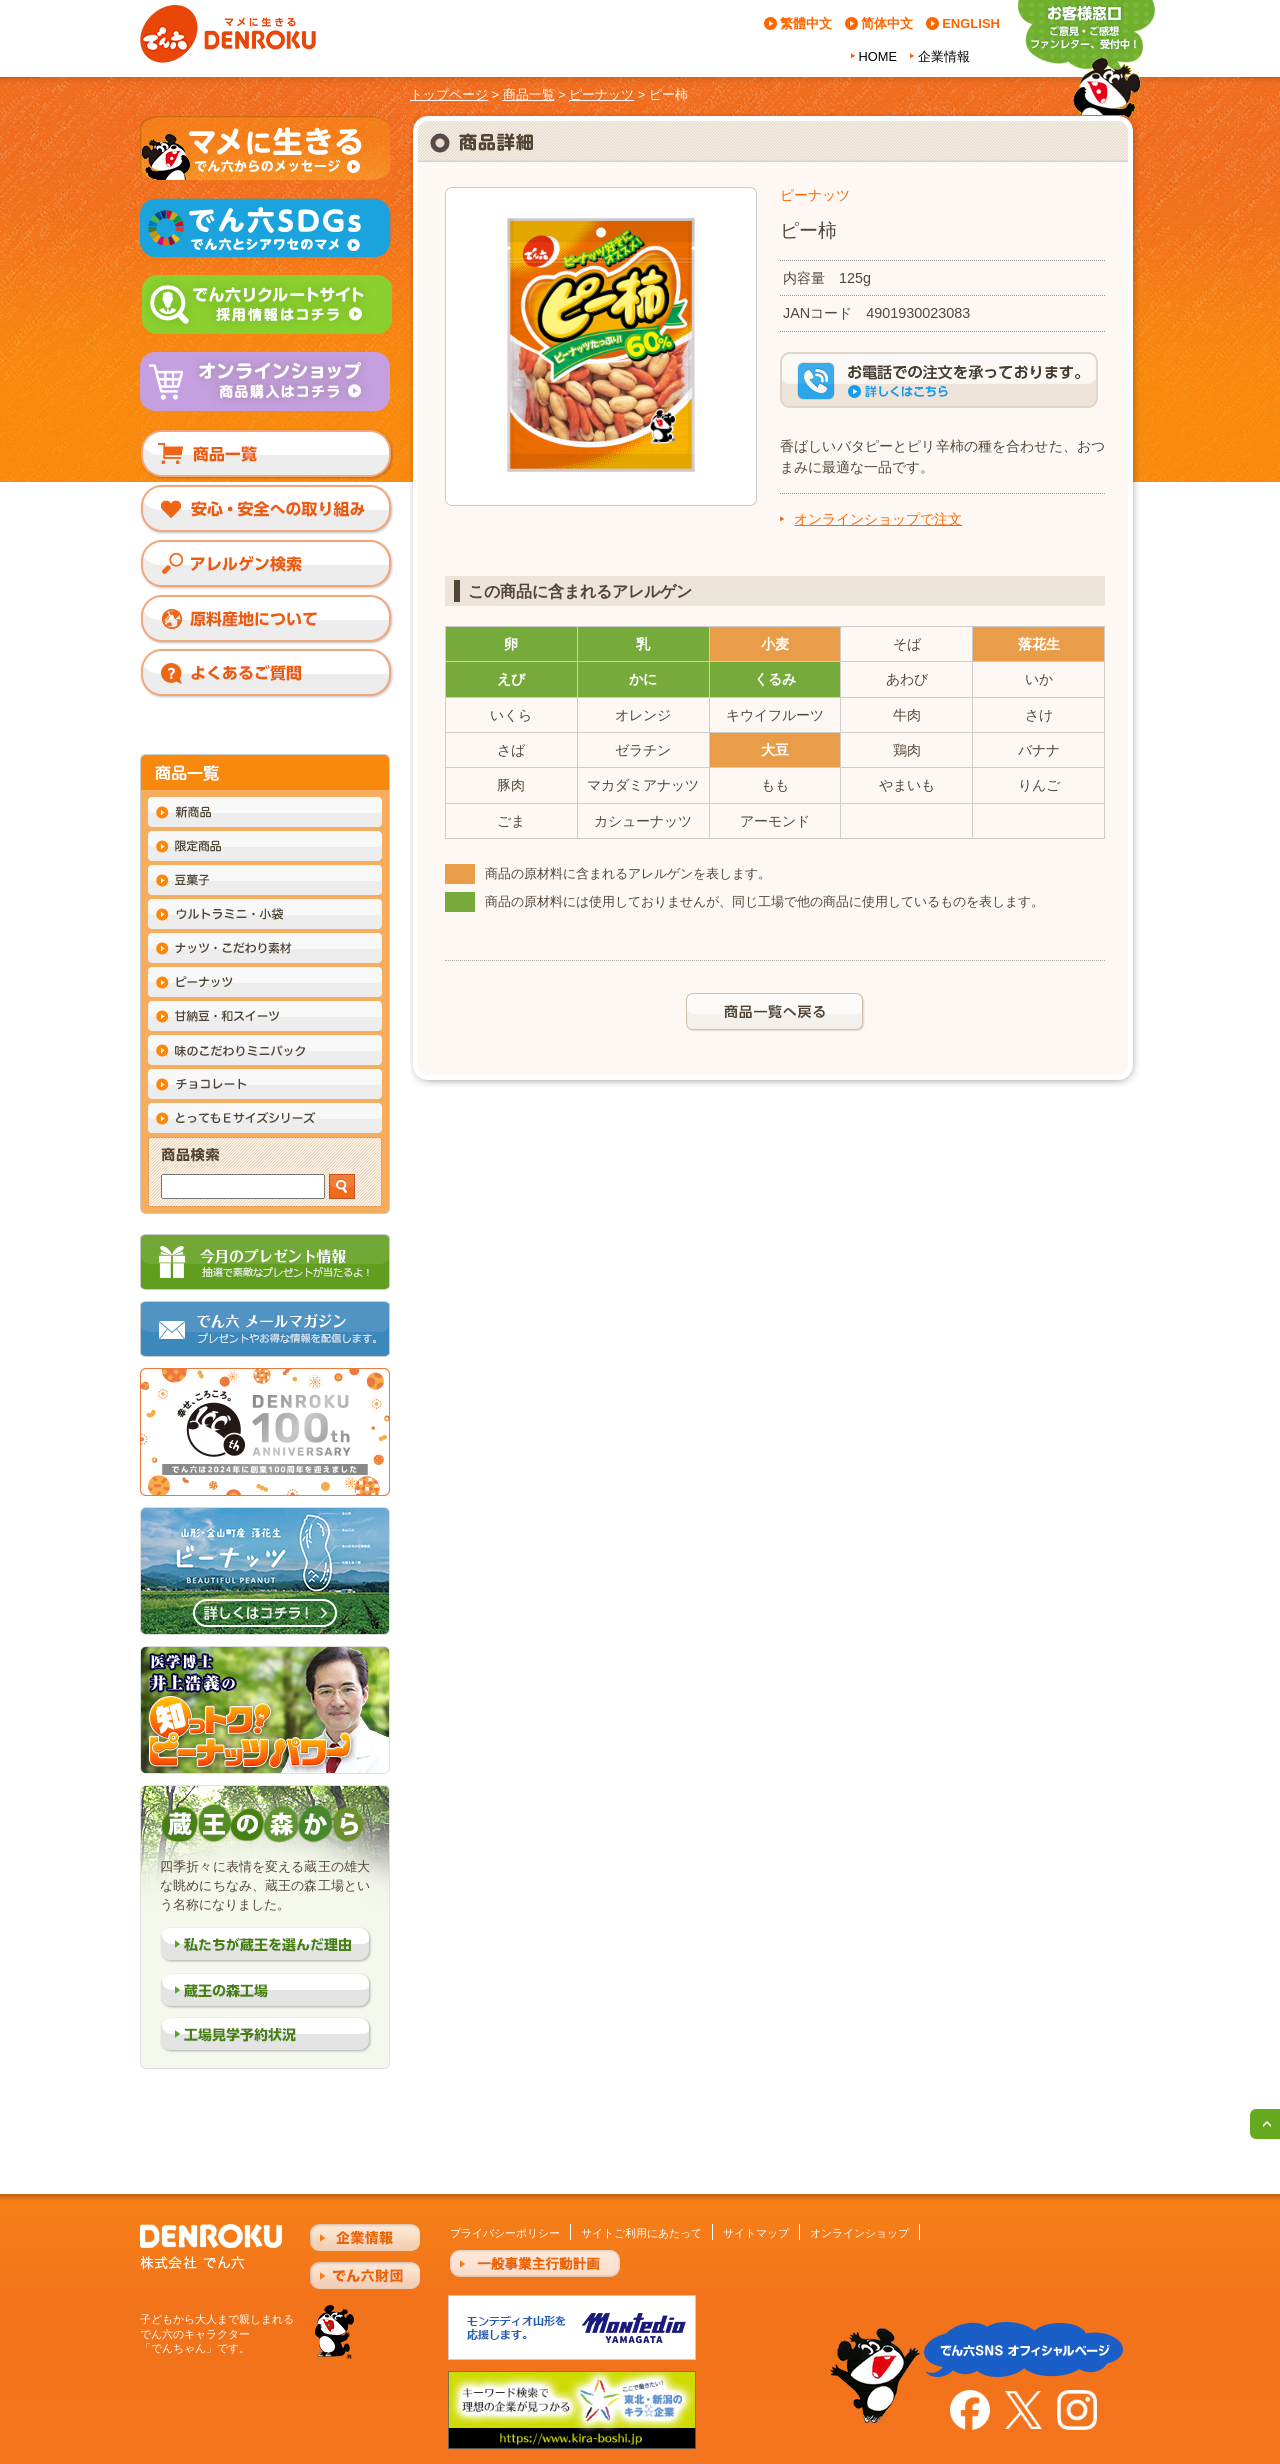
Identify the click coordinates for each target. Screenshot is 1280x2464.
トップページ (449, 94)
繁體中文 (806, 23)
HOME (878, 56)
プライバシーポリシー (505, 2233)
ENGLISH (971, 23)
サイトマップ (756, 2233)
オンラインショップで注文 (878, 519)
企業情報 (944, 56)
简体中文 (887, 23)
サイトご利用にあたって (641, 2233)
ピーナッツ (601, 94)
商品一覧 (529, 94)
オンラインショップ (859, 2233)
